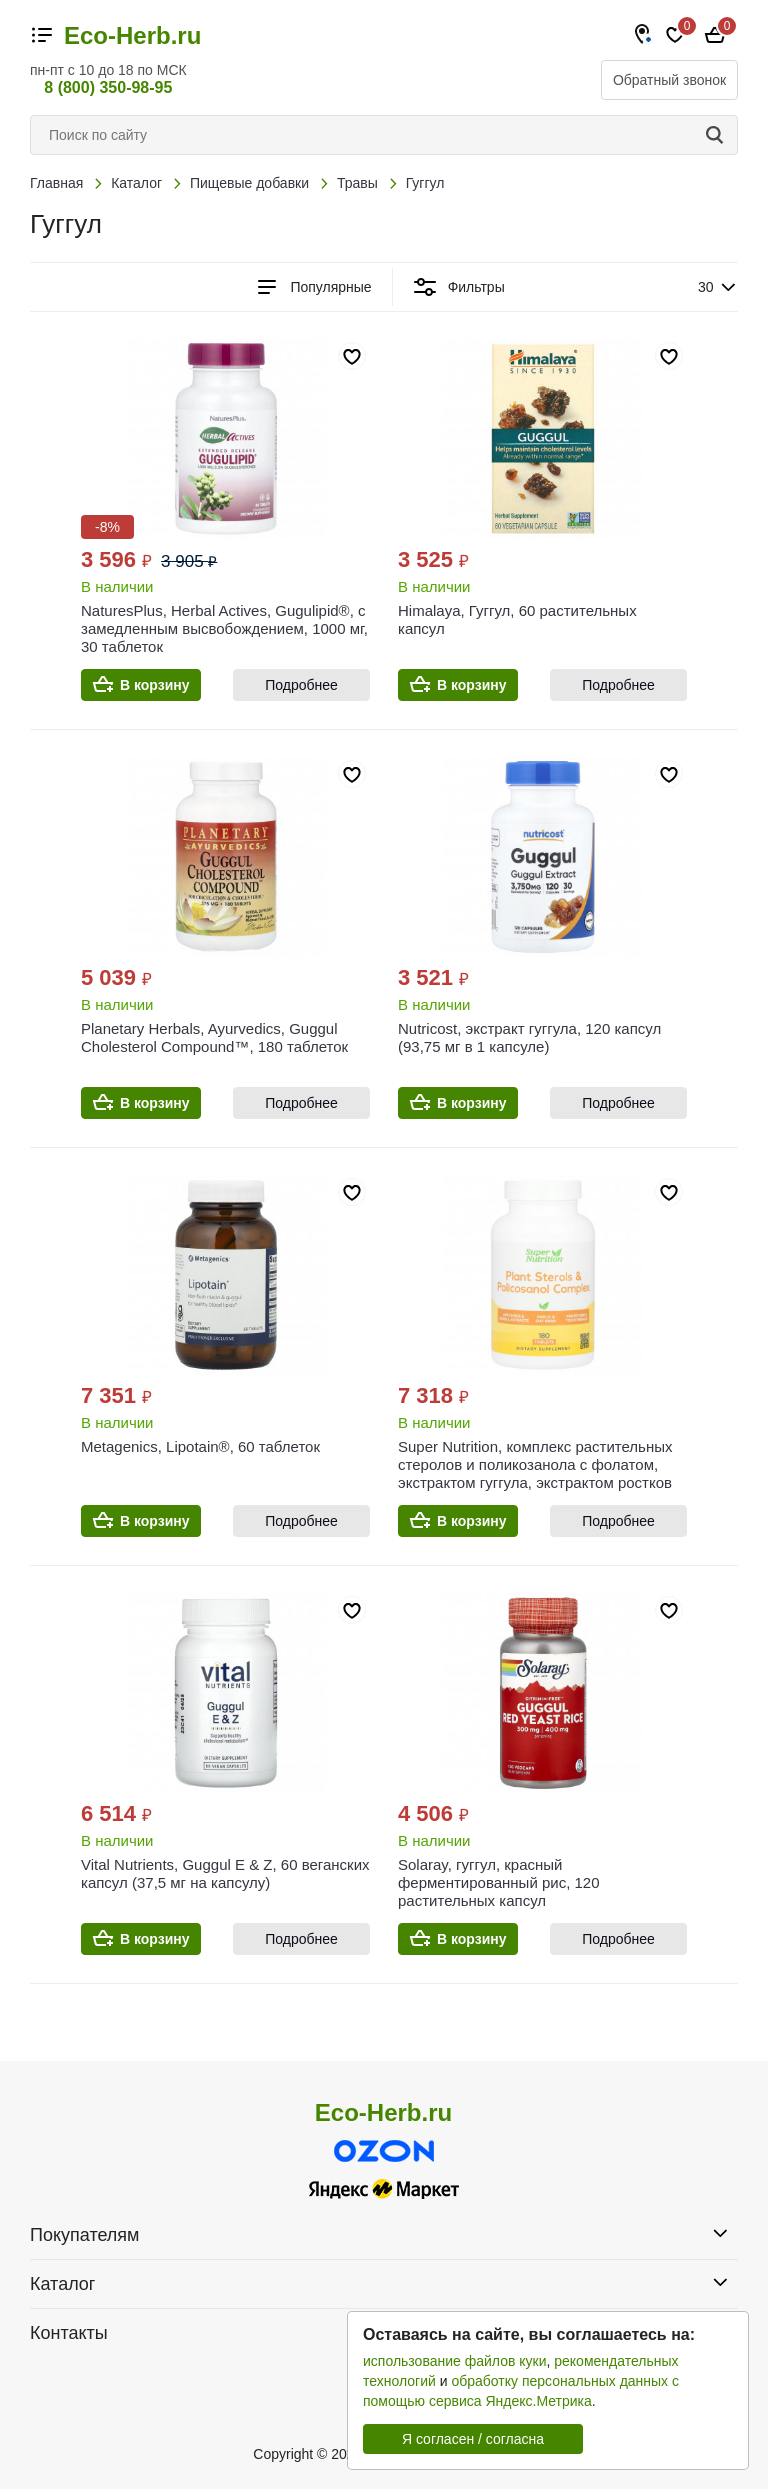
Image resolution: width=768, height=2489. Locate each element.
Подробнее (301, 685)
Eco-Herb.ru (132, 36)
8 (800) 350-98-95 (108, 87)
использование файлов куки (454, 2361)
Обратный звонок (669, 80)
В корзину (155, 685)
